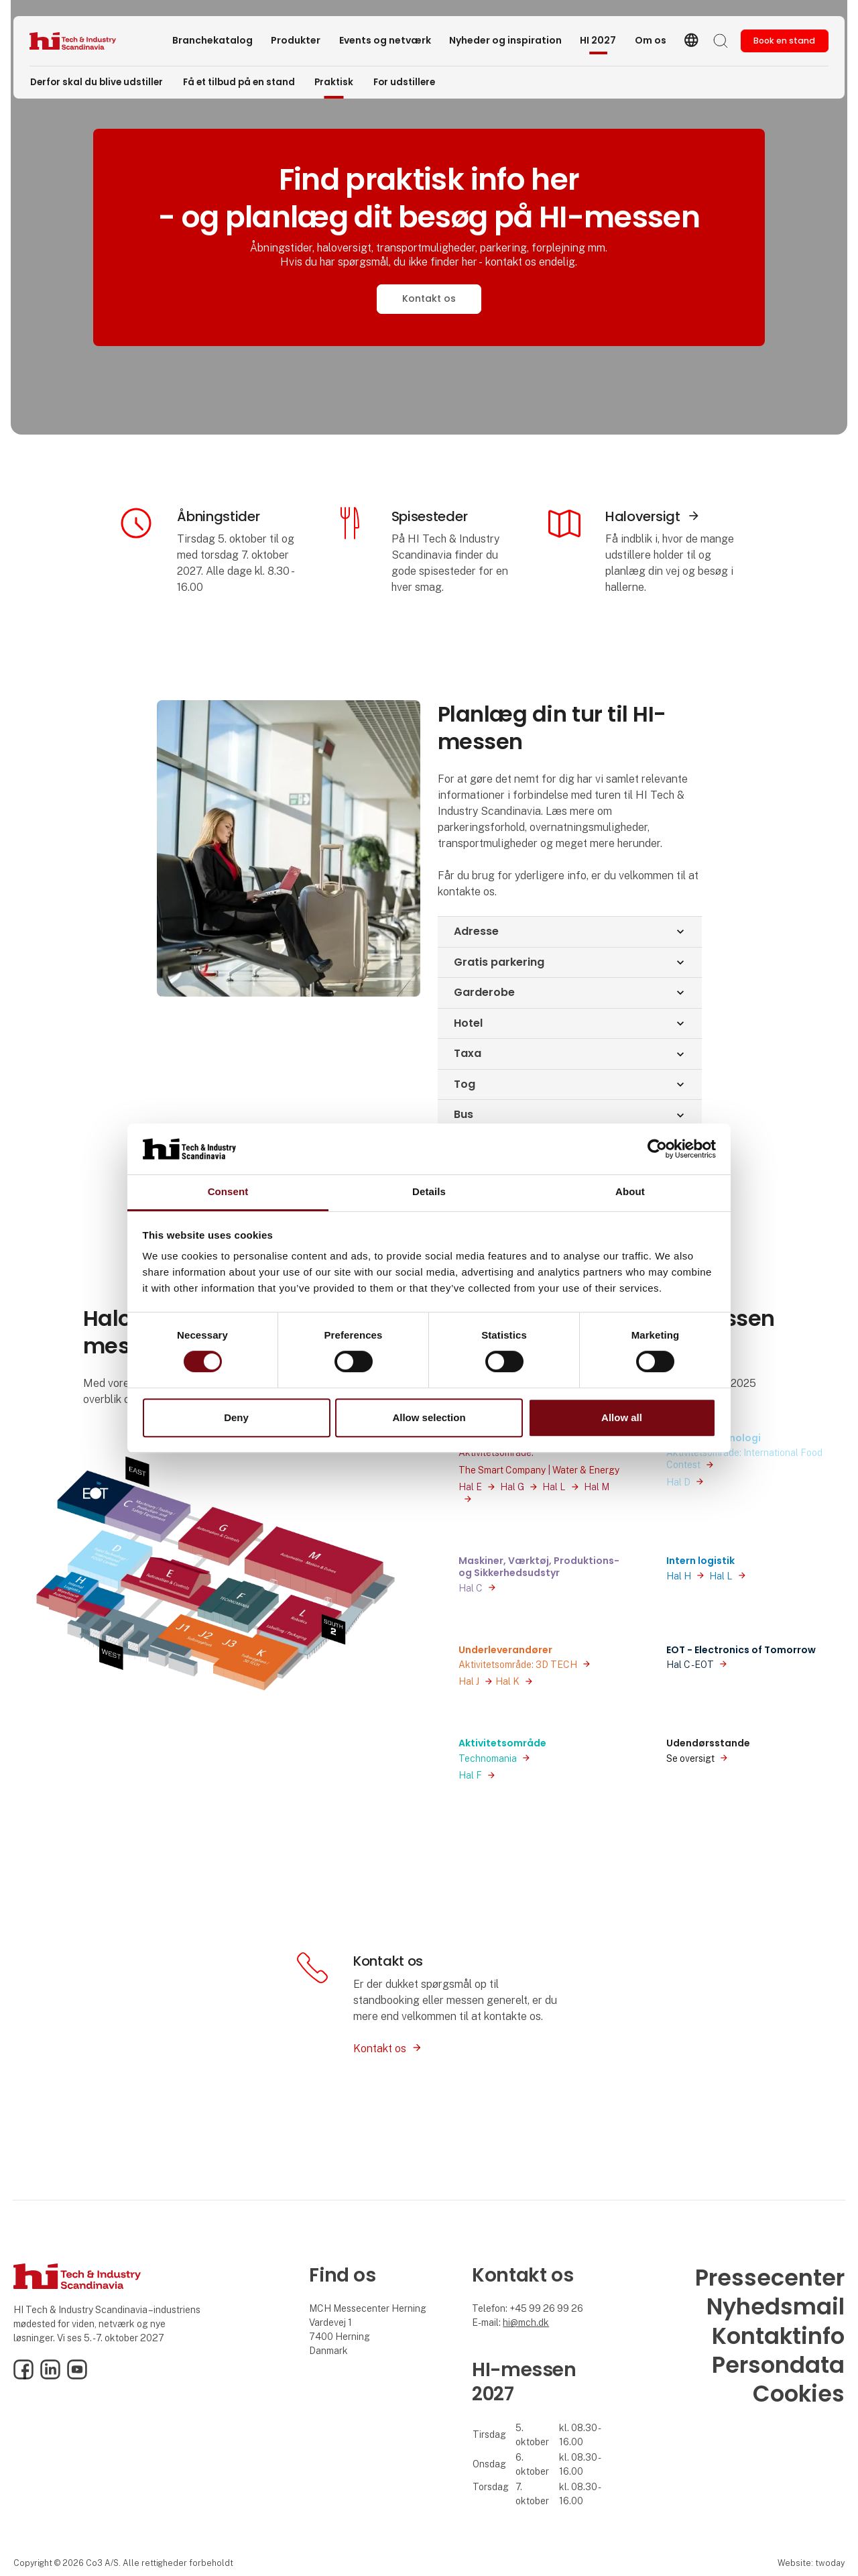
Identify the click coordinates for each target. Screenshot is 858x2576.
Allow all (621, 1417)
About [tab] (630, 1192)
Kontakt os (429, 298)
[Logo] (83, 41)
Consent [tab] (228, 1192)
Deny (236, 1417)
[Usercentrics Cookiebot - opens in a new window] (657, 1149)
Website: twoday (811, 2563)
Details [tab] (429, 1192)
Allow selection (428, 1417)
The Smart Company (502, 1470)
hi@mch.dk (526, 2322)
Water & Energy (585, 1470)
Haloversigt (642, 516)
